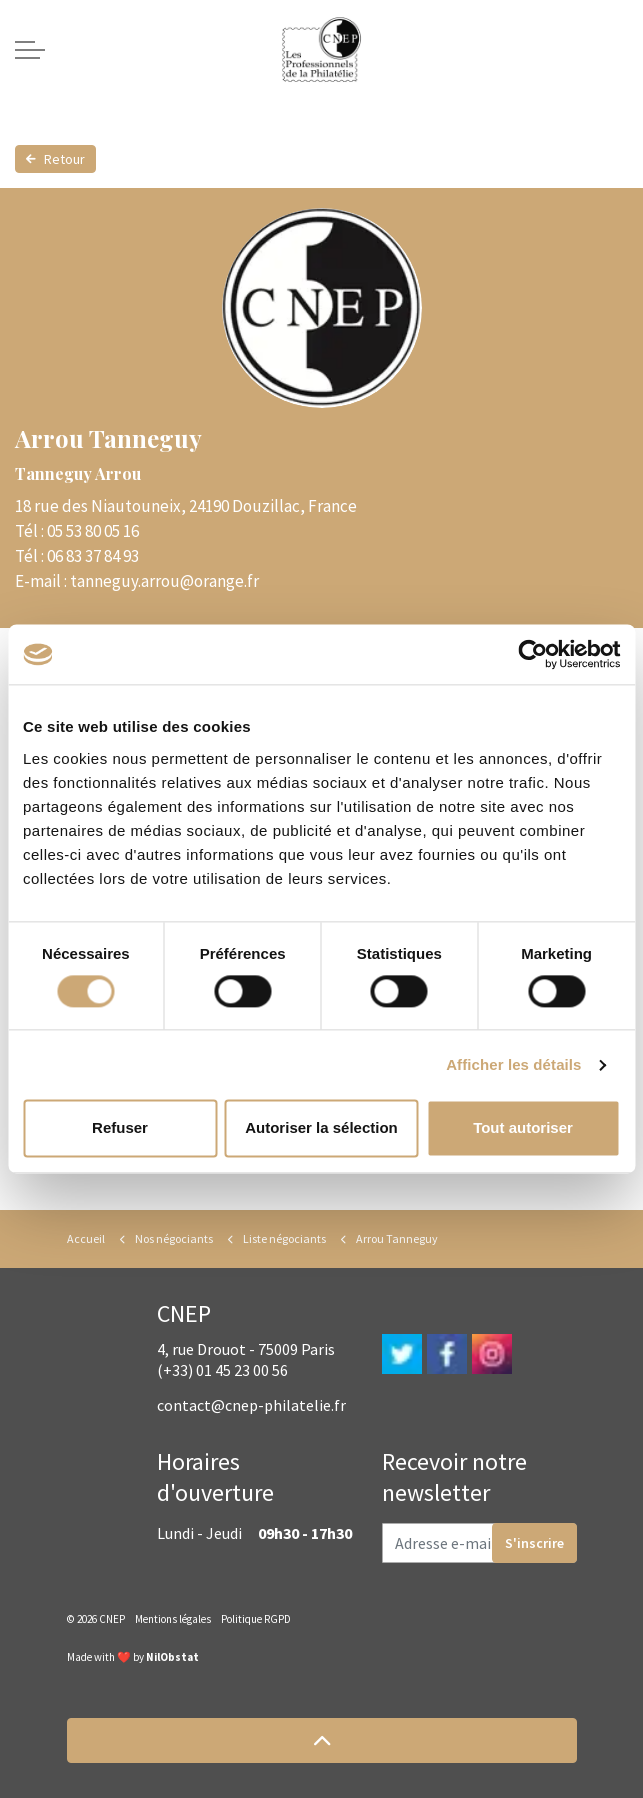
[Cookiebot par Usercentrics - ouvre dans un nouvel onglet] (532, 654)
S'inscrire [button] (534, 1543)
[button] (322, 1740)
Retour (55, 159)
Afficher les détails (513, 1064)
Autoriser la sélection (321, 1128)
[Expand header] (30, 50)
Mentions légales (173, 1619)
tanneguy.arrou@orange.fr (164, 581)
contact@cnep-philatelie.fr (251, 1405)
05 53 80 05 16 (93, 531)
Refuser (120, 1128)
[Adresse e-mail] (479, 1543)
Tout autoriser (523, 1128)
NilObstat (172, 1657)
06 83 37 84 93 (93, 556)
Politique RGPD (256, 1619)
